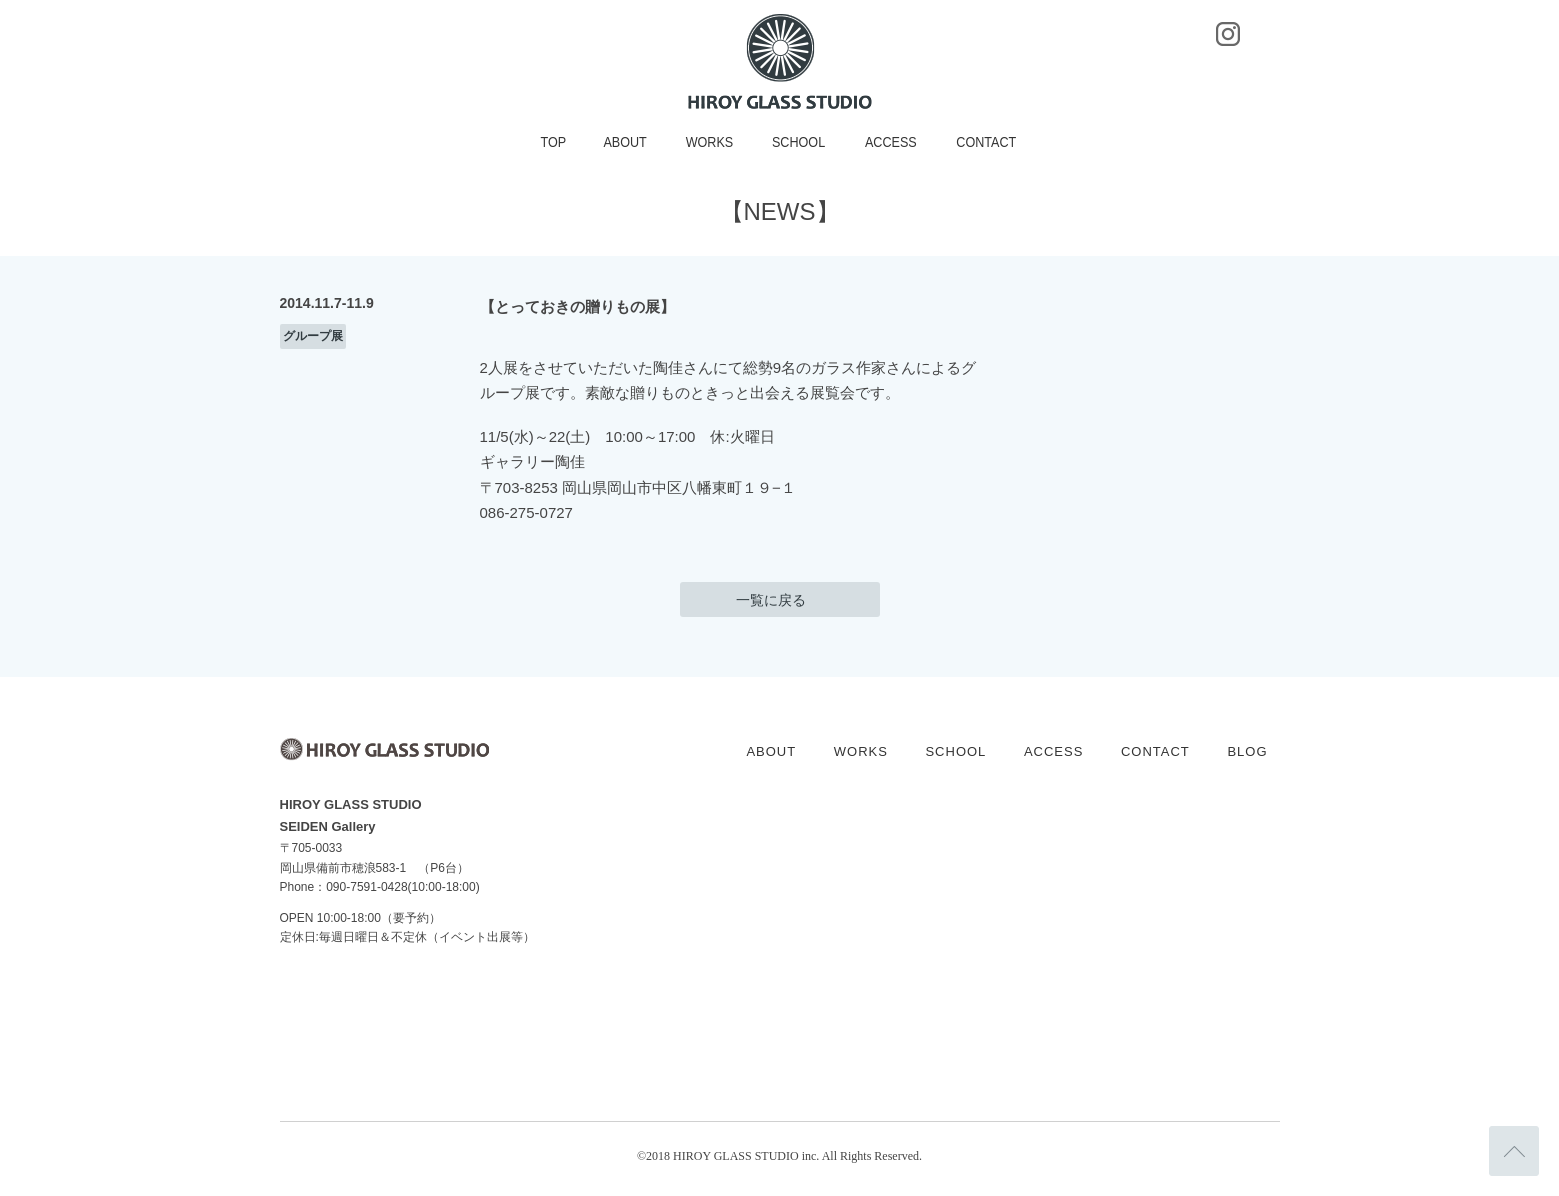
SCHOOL (798, 142)
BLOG (1247, 751)
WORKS (710, 142)
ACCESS (891, 142)
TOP (554, 142)
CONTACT (987, 142)
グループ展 (313, 336)
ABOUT (625, 142)
